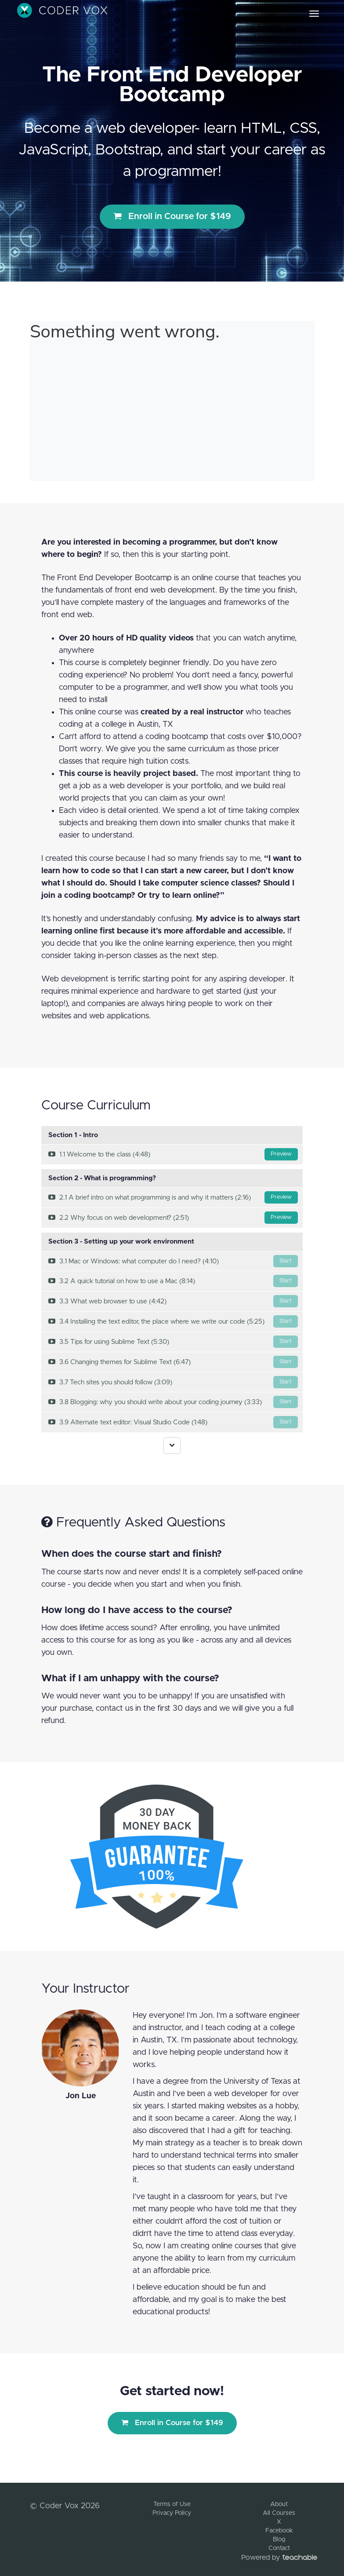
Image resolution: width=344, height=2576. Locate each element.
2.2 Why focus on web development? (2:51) (173, 1217)
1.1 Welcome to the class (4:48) (173, 1154)
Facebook (279, 2531)
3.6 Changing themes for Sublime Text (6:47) (173, 1362)
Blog (279, 2539)
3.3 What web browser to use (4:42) (173, 1301)
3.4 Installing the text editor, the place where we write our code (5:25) (173, 1321)
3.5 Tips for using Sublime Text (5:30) (173, 1342)
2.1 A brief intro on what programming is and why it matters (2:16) (173, 1197)
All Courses (279, 2513)
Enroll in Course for (172, 216)
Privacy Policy (171, 2513)
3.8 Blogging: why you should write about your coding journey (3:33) (173, 1402)
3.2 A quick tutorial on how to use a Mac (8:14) (173, 1281)
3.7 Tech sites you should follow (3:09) (173, 1382)
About (279, 2504)
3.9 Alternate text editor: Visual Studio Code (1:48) (173, 1422)
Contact (279, 2548)
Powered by (279, 2557)
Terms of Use (172, 2504)
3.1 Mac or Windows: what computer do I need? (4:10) (173, 1261)
